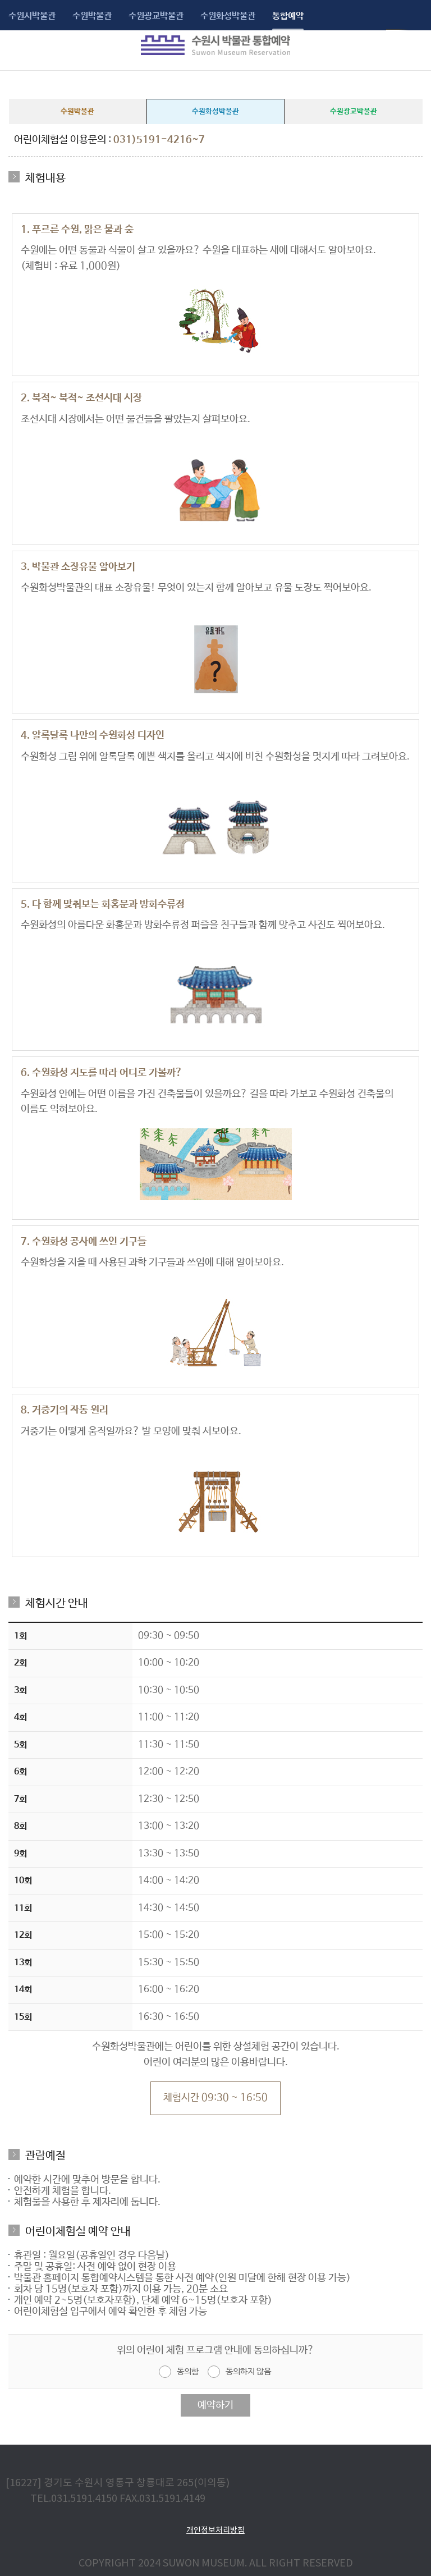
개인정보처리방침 (215, 2530)
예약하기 (215, 2405)
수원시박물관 (32, 16)
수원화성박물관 (227, 16)
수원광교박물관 (156, 16)
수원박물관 (92, 16)
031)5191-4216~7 (159, 139)
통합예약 (288, 16)
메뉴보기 (16, 45)
